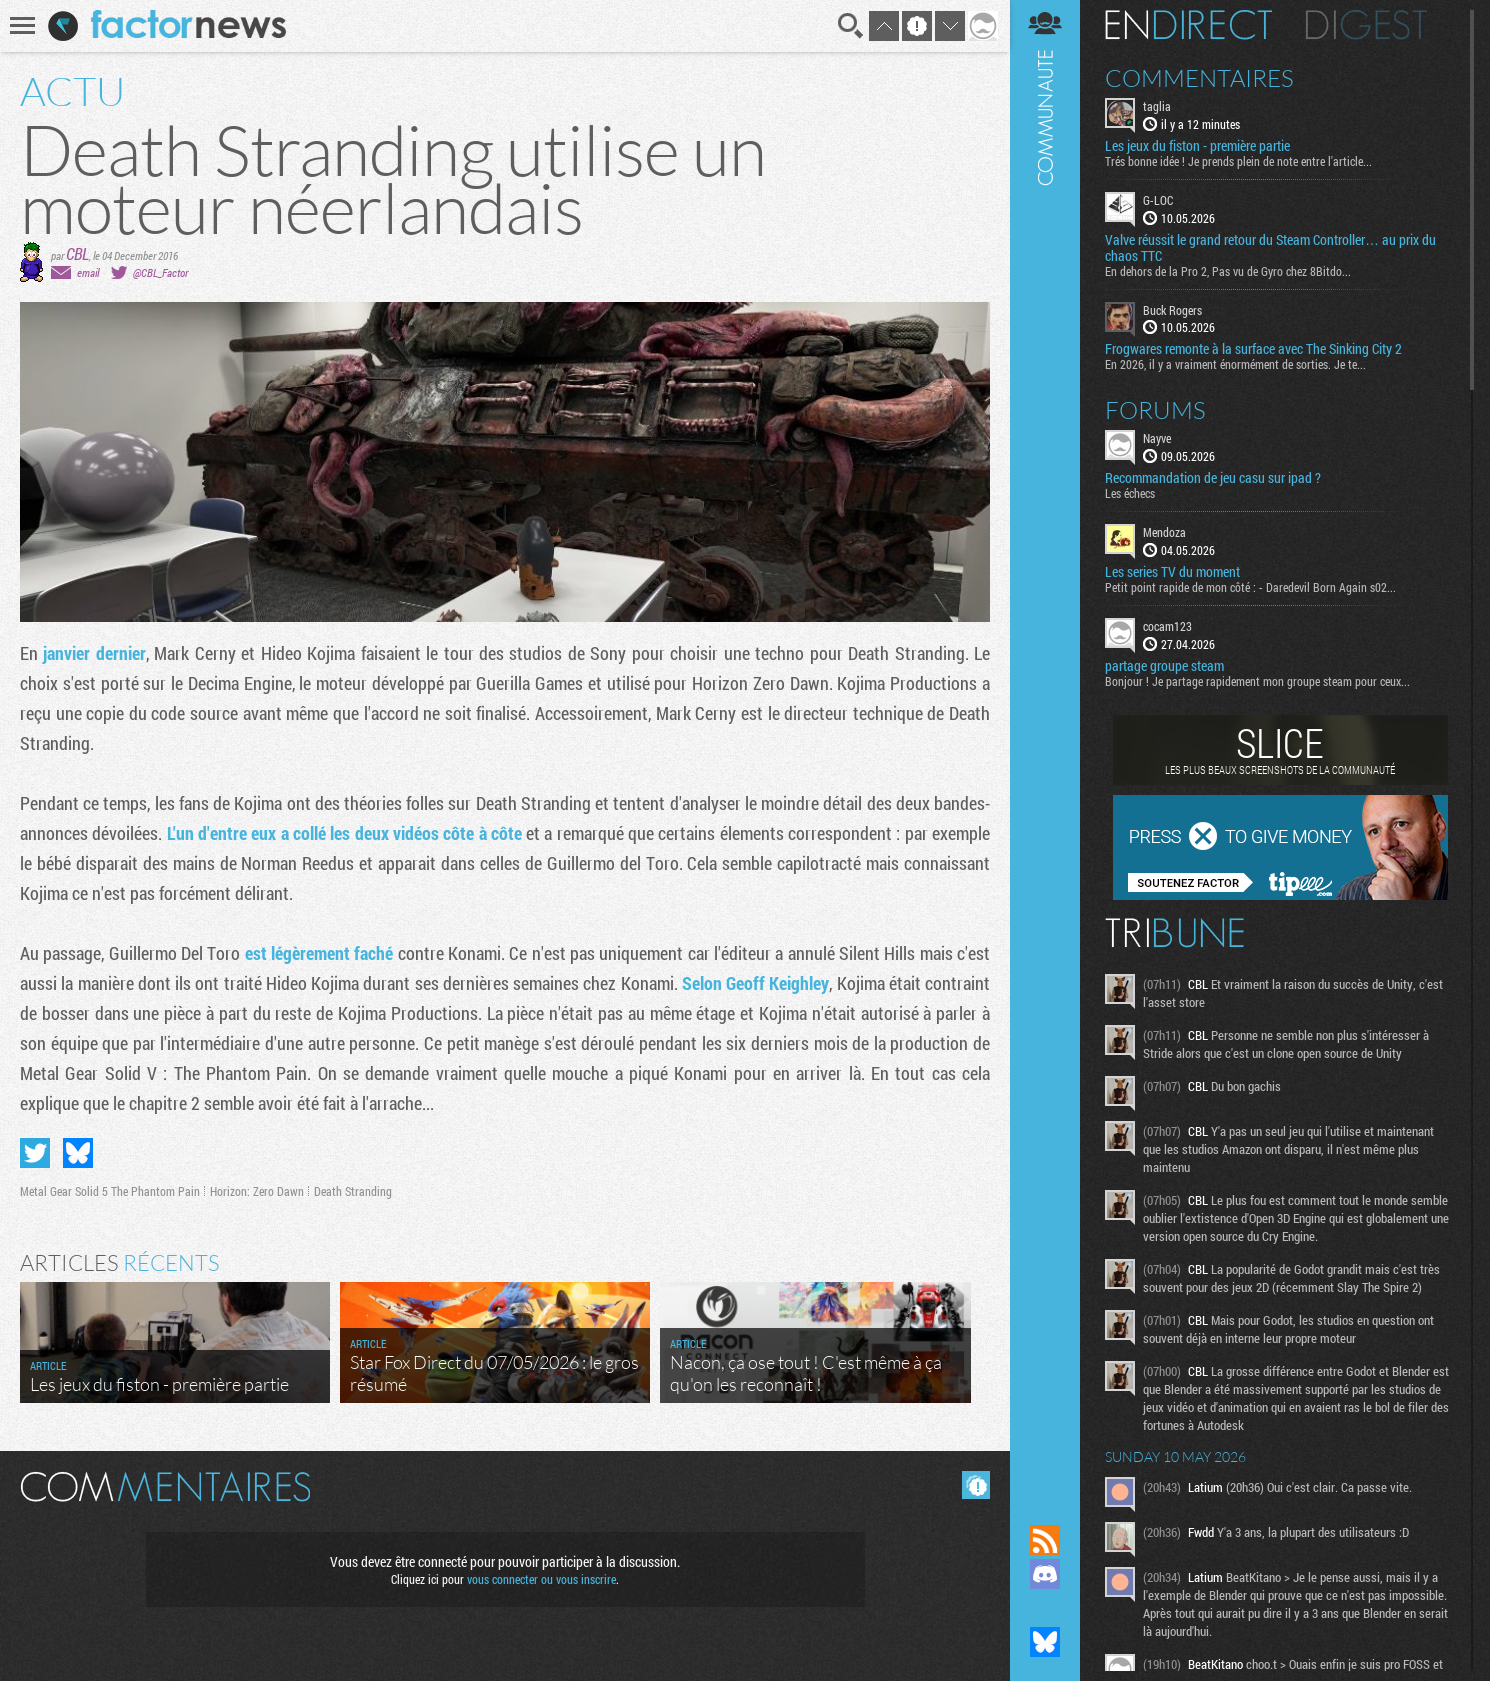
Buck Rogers (1172, 310)
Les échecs (1130, 493)
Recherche (851, 26)
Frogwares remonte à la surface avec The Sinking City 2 (1253, 349)
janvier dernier (94, 653)
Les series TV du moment (1172, 572)
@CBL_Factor (160, 272)
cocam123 (1167, 626)
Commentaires (1199, 78)
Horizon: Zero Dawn (257, 1191)
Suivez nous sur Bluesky (1045, 1642)
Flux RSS (1045, 1540)
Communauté (1045, 743)
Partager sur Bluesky (78, 1153)
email (88, 272)
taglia (1157, 106)
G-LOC (1158, 200)
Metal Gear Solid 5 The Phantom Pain (110, 1191)
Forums (1155, 410)
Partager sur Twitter (35, 1153)
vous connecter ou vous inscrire (541, 1579)
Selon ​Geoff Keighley (756, 983)
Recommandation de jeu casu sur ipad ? (1213, 478)
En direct (1188, 25)
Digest (1366, 25)
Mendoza (1164, 532)
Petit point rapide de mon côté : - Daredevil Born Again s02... (1250, 587)
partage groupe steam (1164, 666)
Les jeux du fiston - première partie (1197, 146)
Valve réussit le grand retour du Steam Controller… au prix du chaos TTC (1270, 248)
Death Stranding (353, 1191)
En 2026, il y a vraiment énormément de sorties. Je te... (1235, 364)
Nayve (1157, 438)
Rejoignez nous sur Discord (1045, 1574)
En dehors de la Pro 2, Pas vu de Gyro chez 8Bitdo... (1228, 271)
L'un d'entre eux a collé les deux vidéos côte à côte (344, 833)
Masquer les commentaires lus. (976, 1485)
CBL (77, 253)
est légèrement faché (319, 953)
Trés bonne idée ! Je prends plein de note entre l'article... (1238, 161)
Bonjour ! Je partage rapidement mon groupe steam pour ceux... (1257, 681)
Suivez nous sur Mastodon (1045, 1608)
